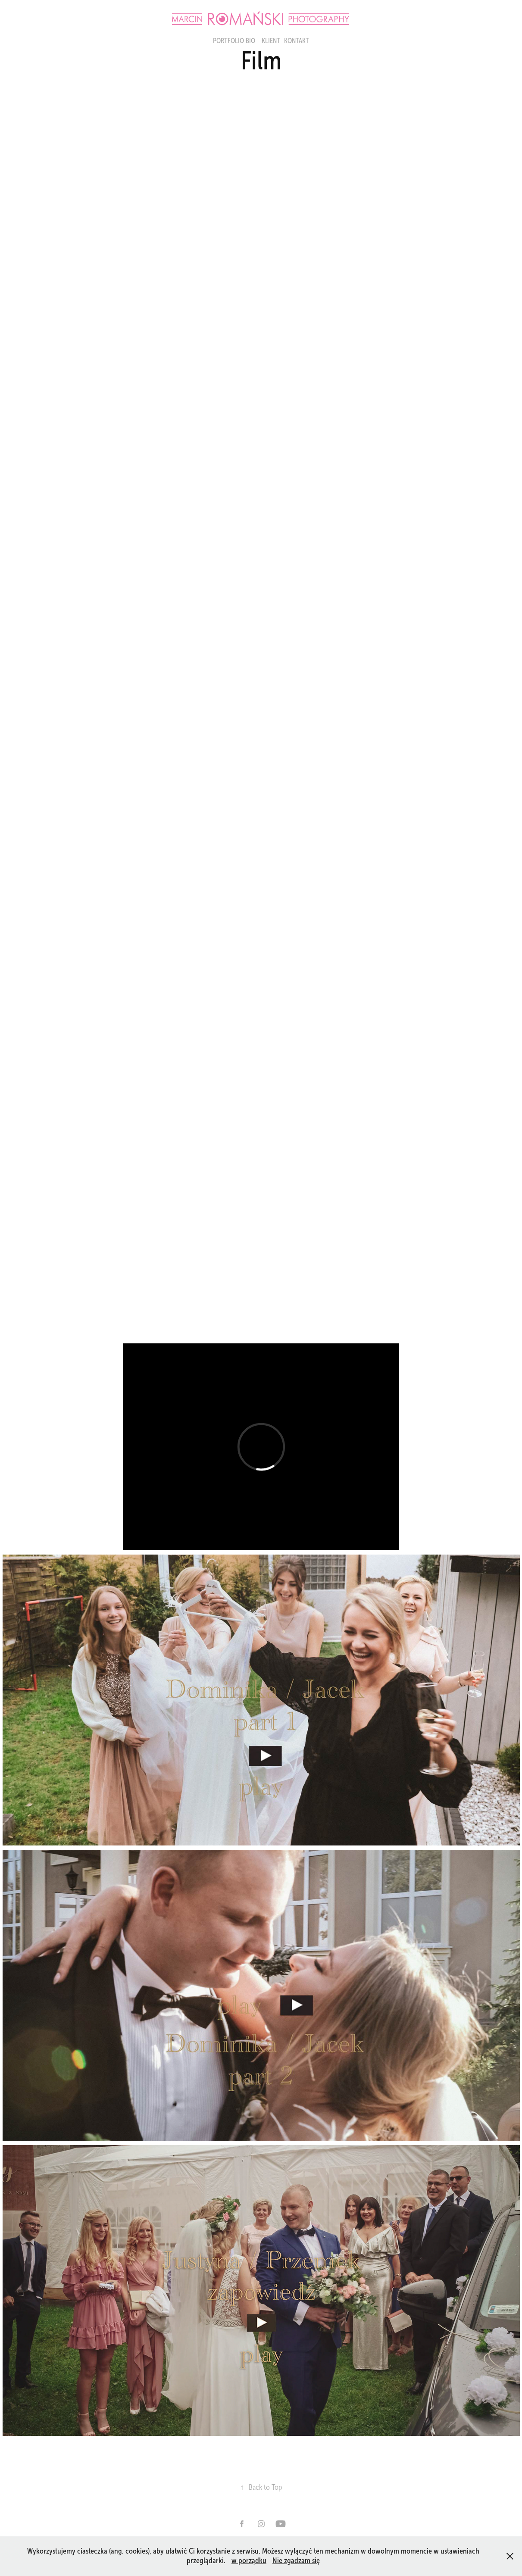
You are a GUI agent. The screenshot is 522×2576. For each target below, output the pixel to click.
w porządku (248, 2560)
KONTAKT (296, 40)
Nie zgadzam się (296, 2560)
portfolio (228, 40)
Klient (271, 40)
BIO (250, 40)
